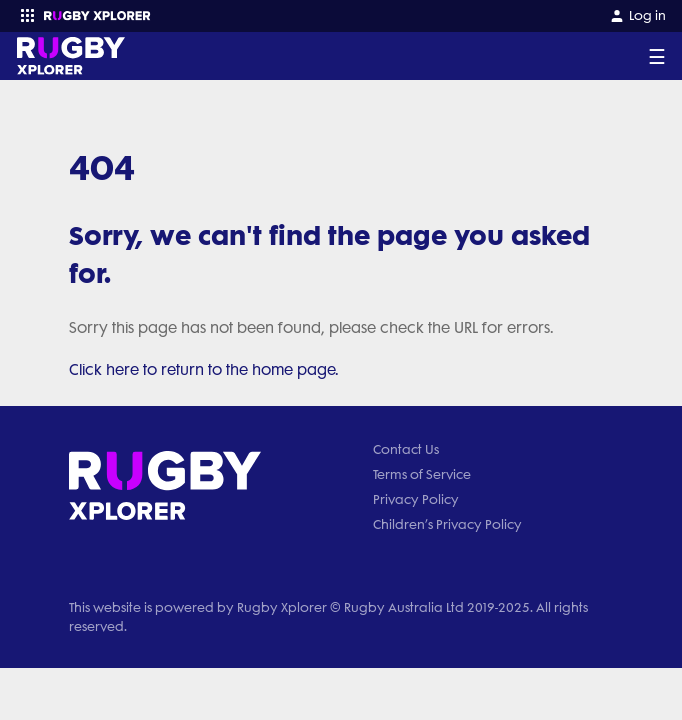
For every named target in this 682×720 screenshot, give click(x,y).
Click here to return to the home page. (204, 370)
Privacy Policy (416, 499)
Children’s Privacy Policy (447, 524)
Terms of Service (422, 474)
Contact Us (406, 449)
